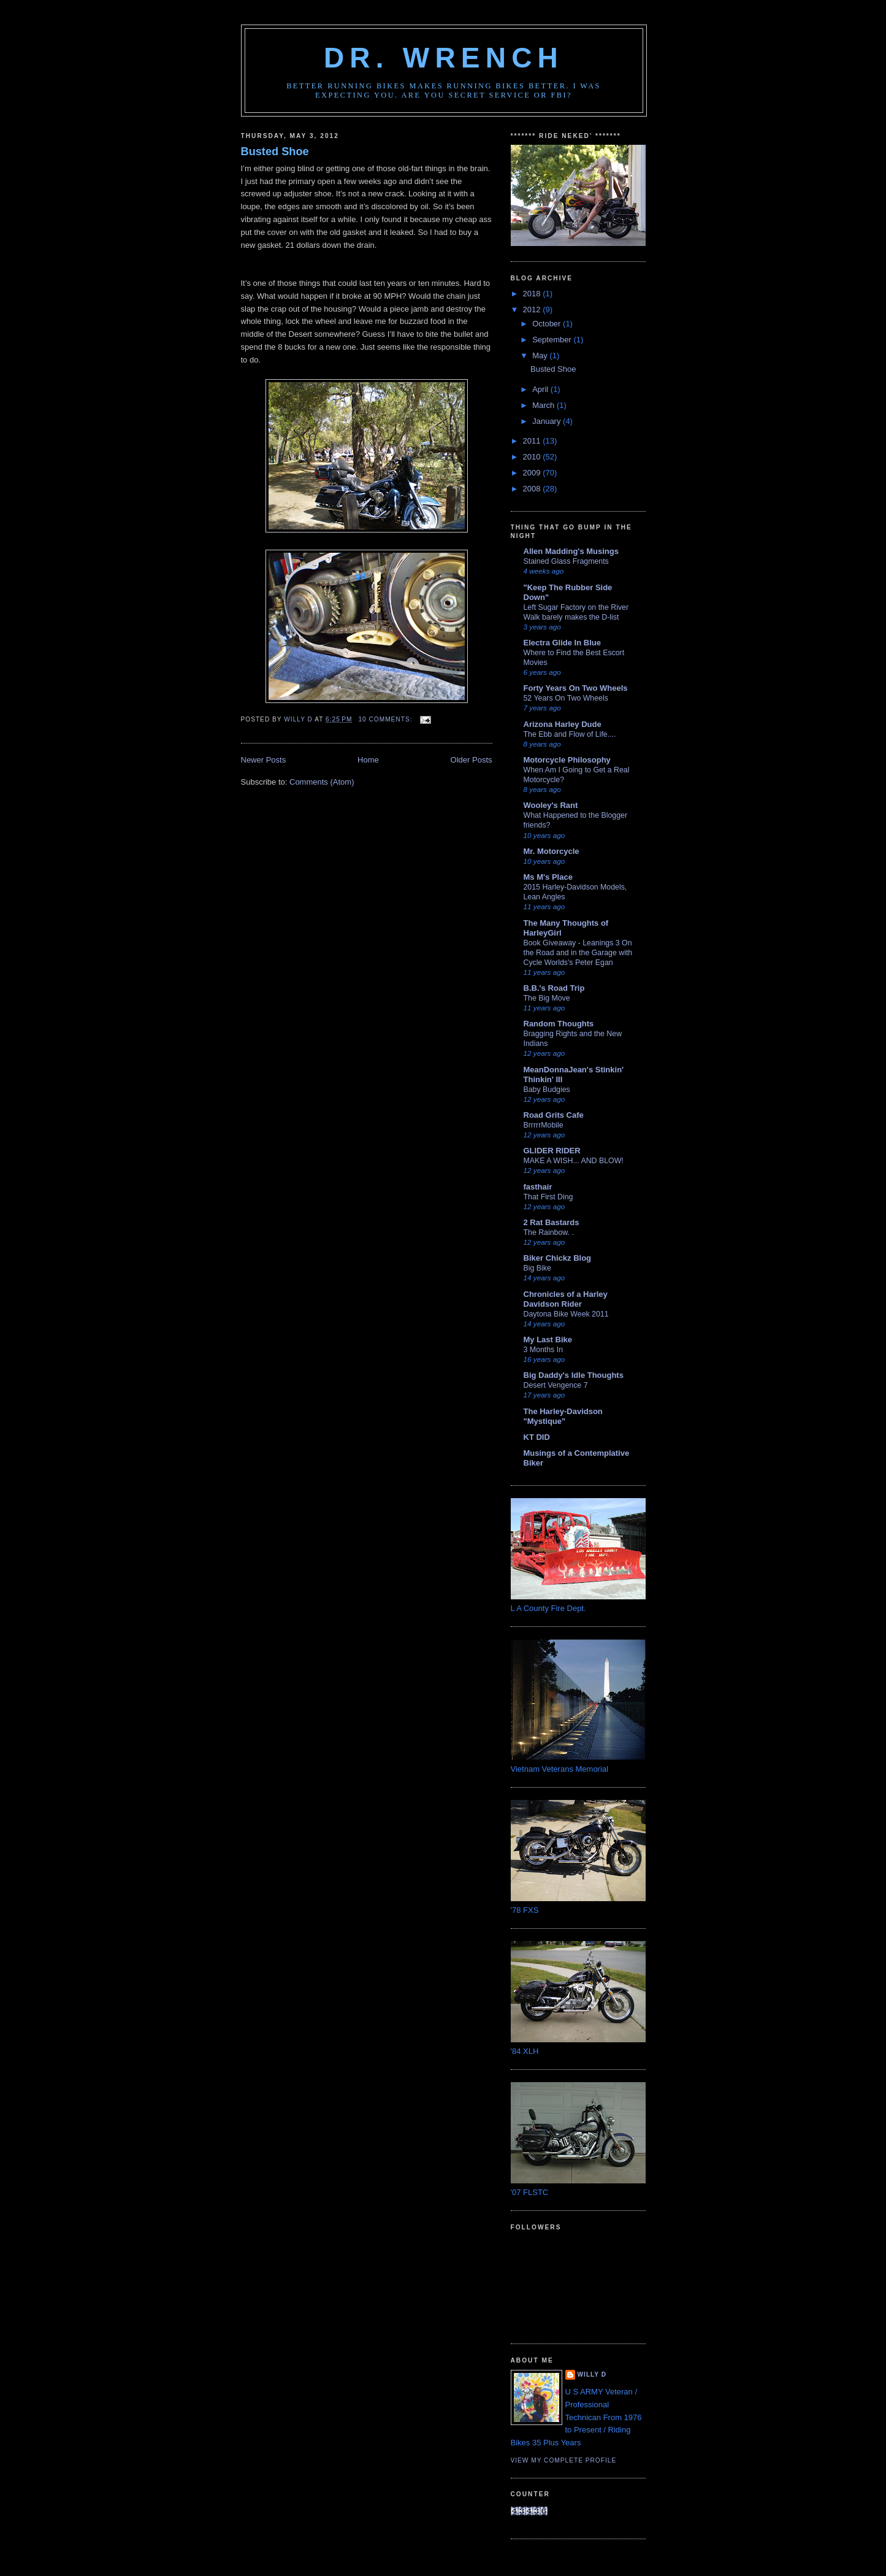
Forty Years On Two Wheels (576, 688)
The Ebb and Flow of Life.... (570, 734)
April (541, 389)
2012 (533, 309)
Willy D (592, 2374)
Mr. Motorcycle (551, 851)
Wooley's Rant (551, 805)
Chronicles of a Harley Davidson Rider (566, 1299)
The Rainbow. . (549, 1232)
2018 (533, 293)
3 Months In (543, 1349)
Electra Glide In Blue (562, 642)
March (544, 405)
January (547, 421)
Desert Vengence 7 (556, 1385)
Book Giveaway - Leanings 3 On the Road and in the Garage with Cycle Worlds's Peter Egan (578, 953)
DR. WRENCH (443, 58)
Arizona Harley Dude (562, 724)
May (540, 355)
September (552, 339)
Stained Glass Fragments (566, 561)
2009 (533, 472)
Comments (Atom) (321, 781)
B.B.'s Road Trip (554, 988)
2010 (533, 456)
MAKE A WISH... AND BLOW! (574, 1160)
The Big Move (547, 998)
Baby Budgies (547, 1089)
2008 (533, 488)
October (547, 323)
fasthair (538, 1186)
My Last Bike (548, 1339)
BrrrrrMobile (543, 1125)
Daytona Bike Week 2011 (566, 1314)
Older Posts (471, 759)
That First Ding (548, 1197)
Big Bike (537, 1268)
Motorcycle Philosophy (567, 759)
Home (368, 759)
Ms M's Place (548, 877)
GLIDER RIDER (552, 1150)
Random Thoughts (559, 1023)
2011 (533, 440)
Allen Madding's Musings (571, 551)
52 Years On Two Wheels (566, 698)
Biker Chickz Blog (558, 1258)
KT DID (537, 1437)
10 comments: (386, 719)
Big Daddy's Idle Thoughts (574, 1375)
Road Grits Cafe (554, 1115)
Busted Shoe (275, 151)
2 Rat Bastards (551, 1222)
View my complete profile (564, 2460)
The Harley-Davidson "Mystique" (563, 1416)
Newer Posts (263, 759)
